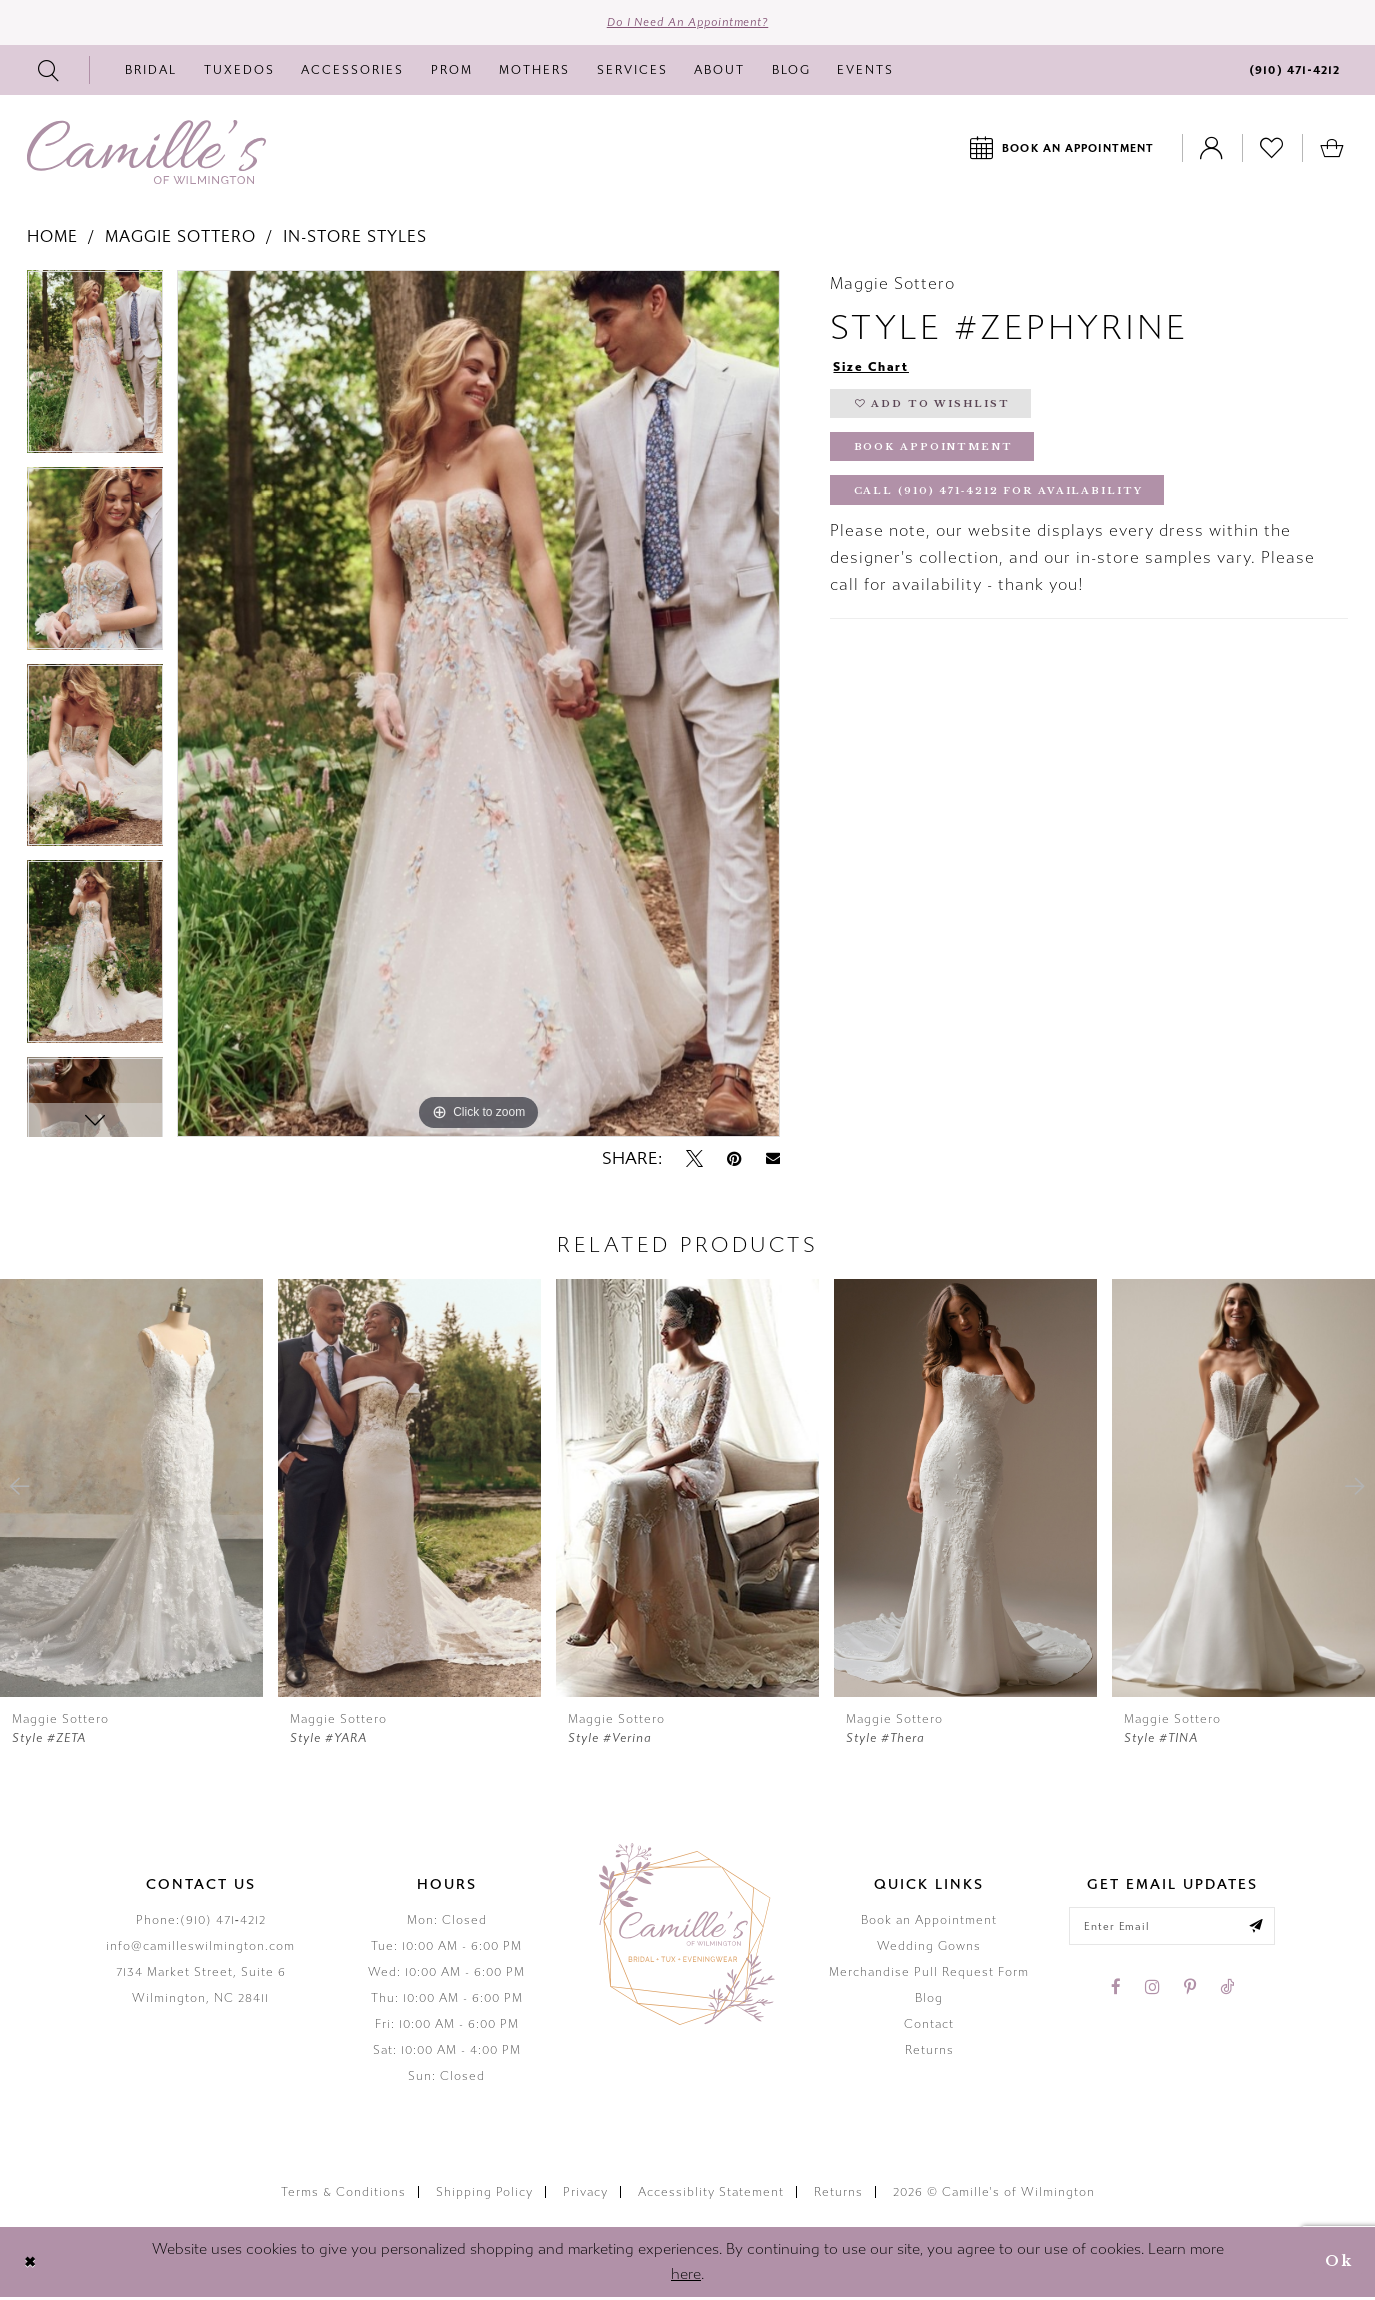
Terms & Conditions (343, 2194)
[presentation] (131, 1490)
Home (52, 239)
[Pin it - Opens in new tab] (734, 1161)
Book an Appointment (929, 1923)
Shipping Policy (484, 2194)
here (686, 2277)
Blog (929, 2001)
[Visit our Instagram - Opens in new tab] (1152, 1992)
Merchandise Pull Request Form (929, 1975)
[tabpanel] (95, 371)
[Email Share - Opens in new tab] (773, 1161)
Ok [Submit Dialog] (1337, 2264)
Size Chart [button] (874, 370)
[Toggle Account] (1212, 150)
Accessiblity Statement (711, 2194)
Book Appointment (936, 455)
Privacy (585, 2194)
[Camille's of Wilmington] (146, 155)
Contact (929, 2027)
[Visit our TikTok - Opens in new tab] (1227, 1992)
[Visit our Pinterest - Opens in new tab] (1190, 1992)
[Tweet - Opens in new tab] (694, 1161)
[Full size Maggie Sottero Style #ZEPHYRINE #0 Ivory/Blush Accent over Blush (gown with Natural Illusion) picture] (478, 706)
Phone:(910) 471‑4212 (201, 1923)
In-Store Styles (355, 239)
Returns (929, 2053)
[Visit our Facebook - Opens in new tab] (1116, 1992)
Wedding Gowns (929, 1949)
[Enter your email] (1172, 1930)
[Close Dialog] (31, 2264)
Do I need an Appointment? (687, 24)
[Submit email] (1261, 1930)
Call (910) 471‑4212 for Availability (1005, 501)
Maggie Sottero (180, 239)
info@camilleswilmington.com (200, 1949)
